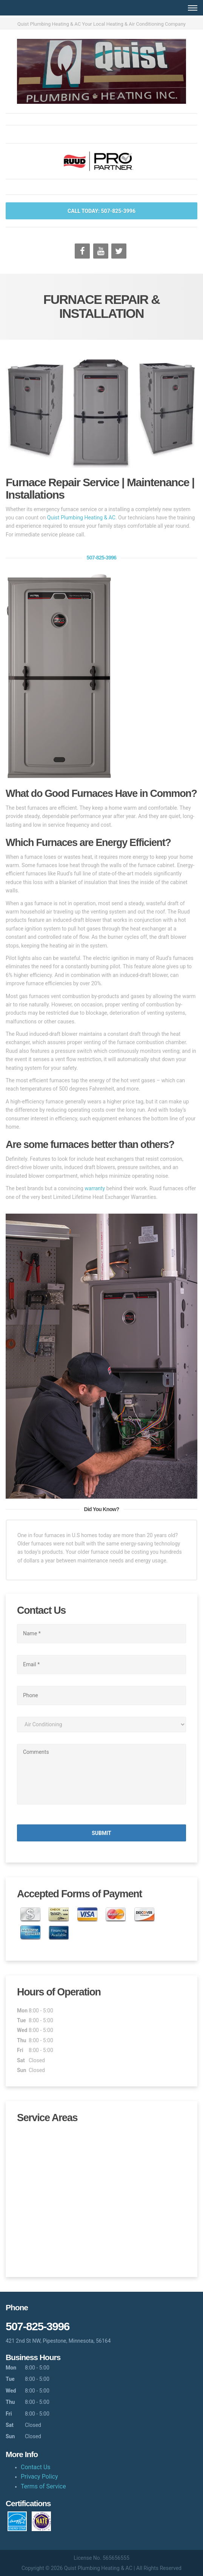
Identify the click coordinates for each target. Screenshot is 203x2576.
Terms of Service (43, 2486)
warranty (95, 1188)
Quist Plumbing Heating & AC (81, 518)
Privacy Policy (39, 2476)
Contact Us (36, 2467)
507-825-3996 (102, 558)
